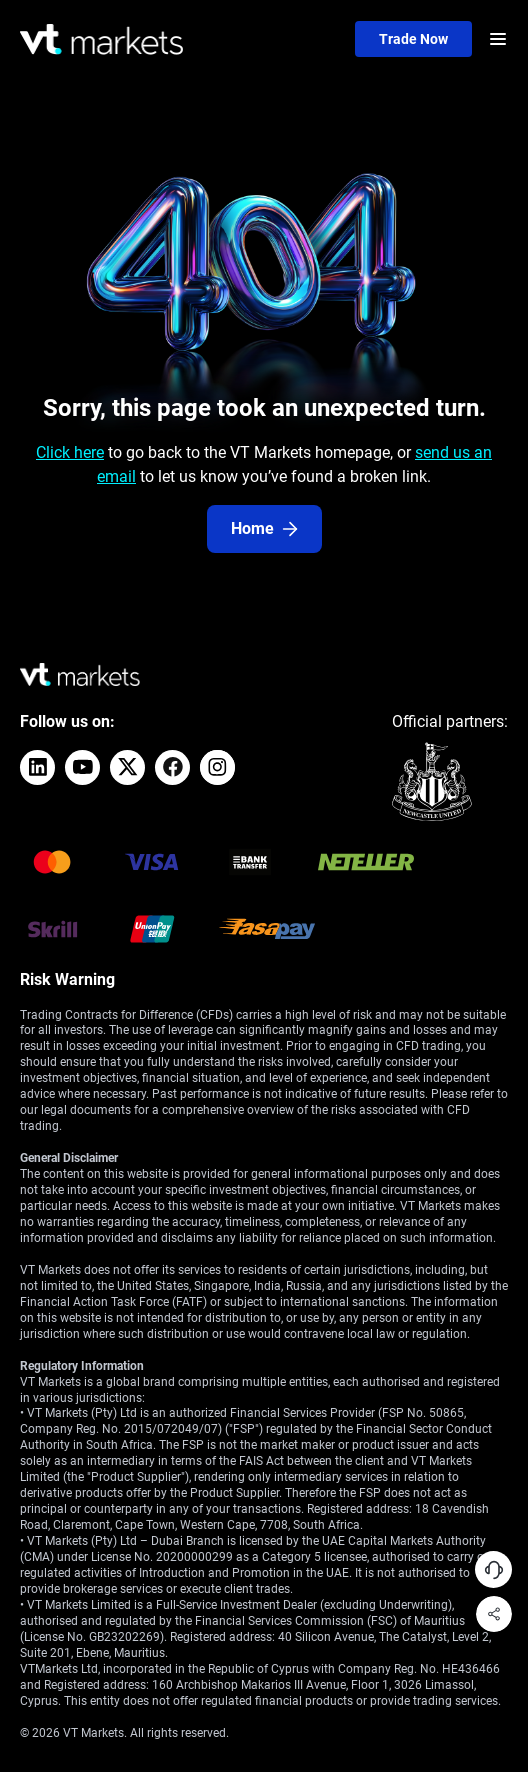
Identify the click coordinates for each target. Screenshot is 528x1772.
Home (264, 528)
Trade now (413, 39)
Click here (70, 452)
